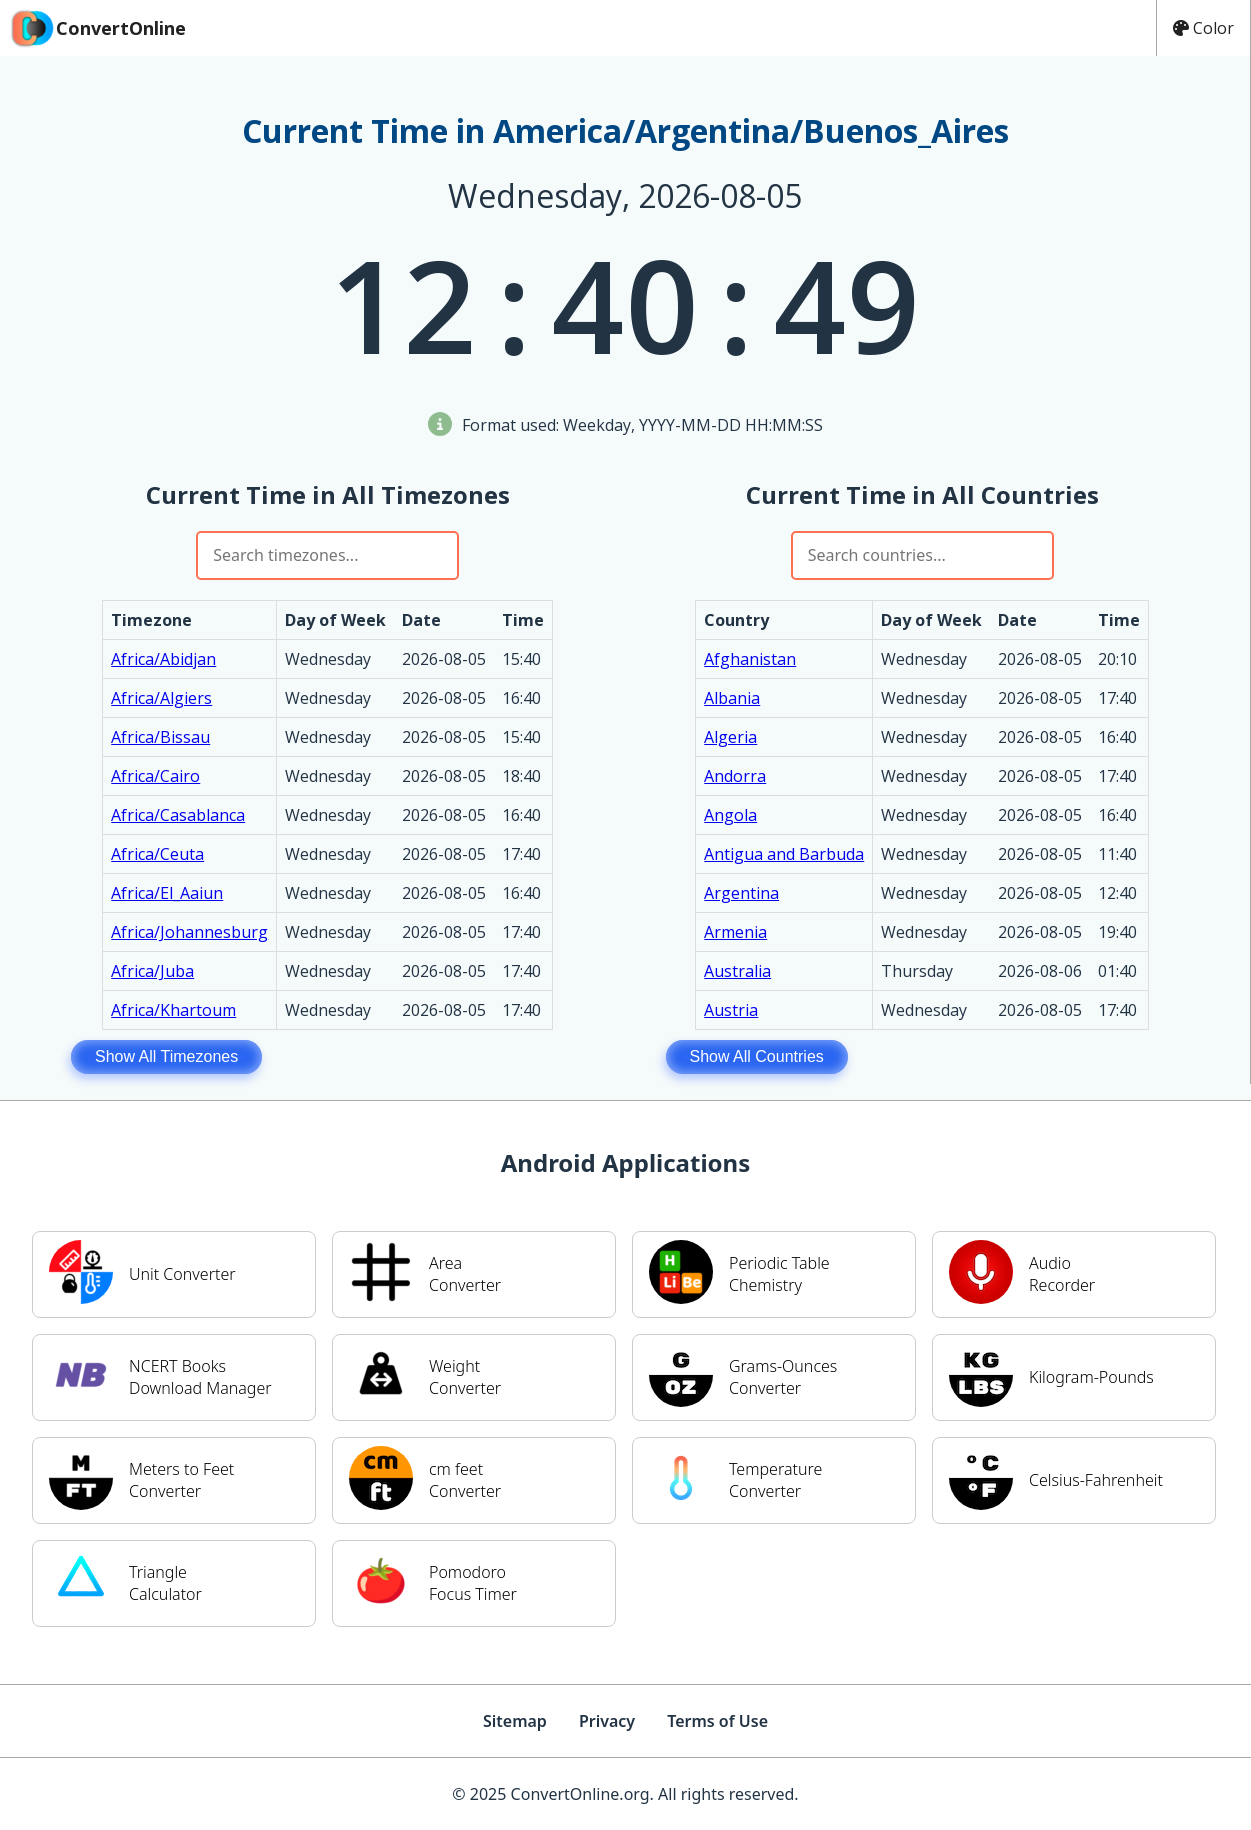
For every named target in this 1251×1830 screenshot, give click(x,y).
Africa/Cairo (155, 776)
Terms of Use (717, 1721)
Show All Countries (757, 1056)
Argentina (741, 893)
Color (1203, 28)
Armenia (735, 932)
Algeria (730, 737)
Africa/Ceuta (157, 854)
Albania (732, 698)
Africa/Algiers (161, 698)
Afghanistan (750, 659)
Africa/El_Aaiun (167, 893)
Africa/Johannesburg (189, 932)
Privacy (607, 1721)
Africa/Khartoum (173, 1010)
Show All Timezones (166, 1056)
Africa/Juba (152, 971)
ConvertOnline (97, 28)
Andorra (735, 776)
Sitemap (515, 1721)
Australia (737, 971)
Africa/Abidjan (163, 659)
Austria (731, 1010)
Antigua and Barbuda (784, 854)
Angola (730, 815)
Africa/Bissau (160, 737)
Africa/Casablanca (178, 815)
